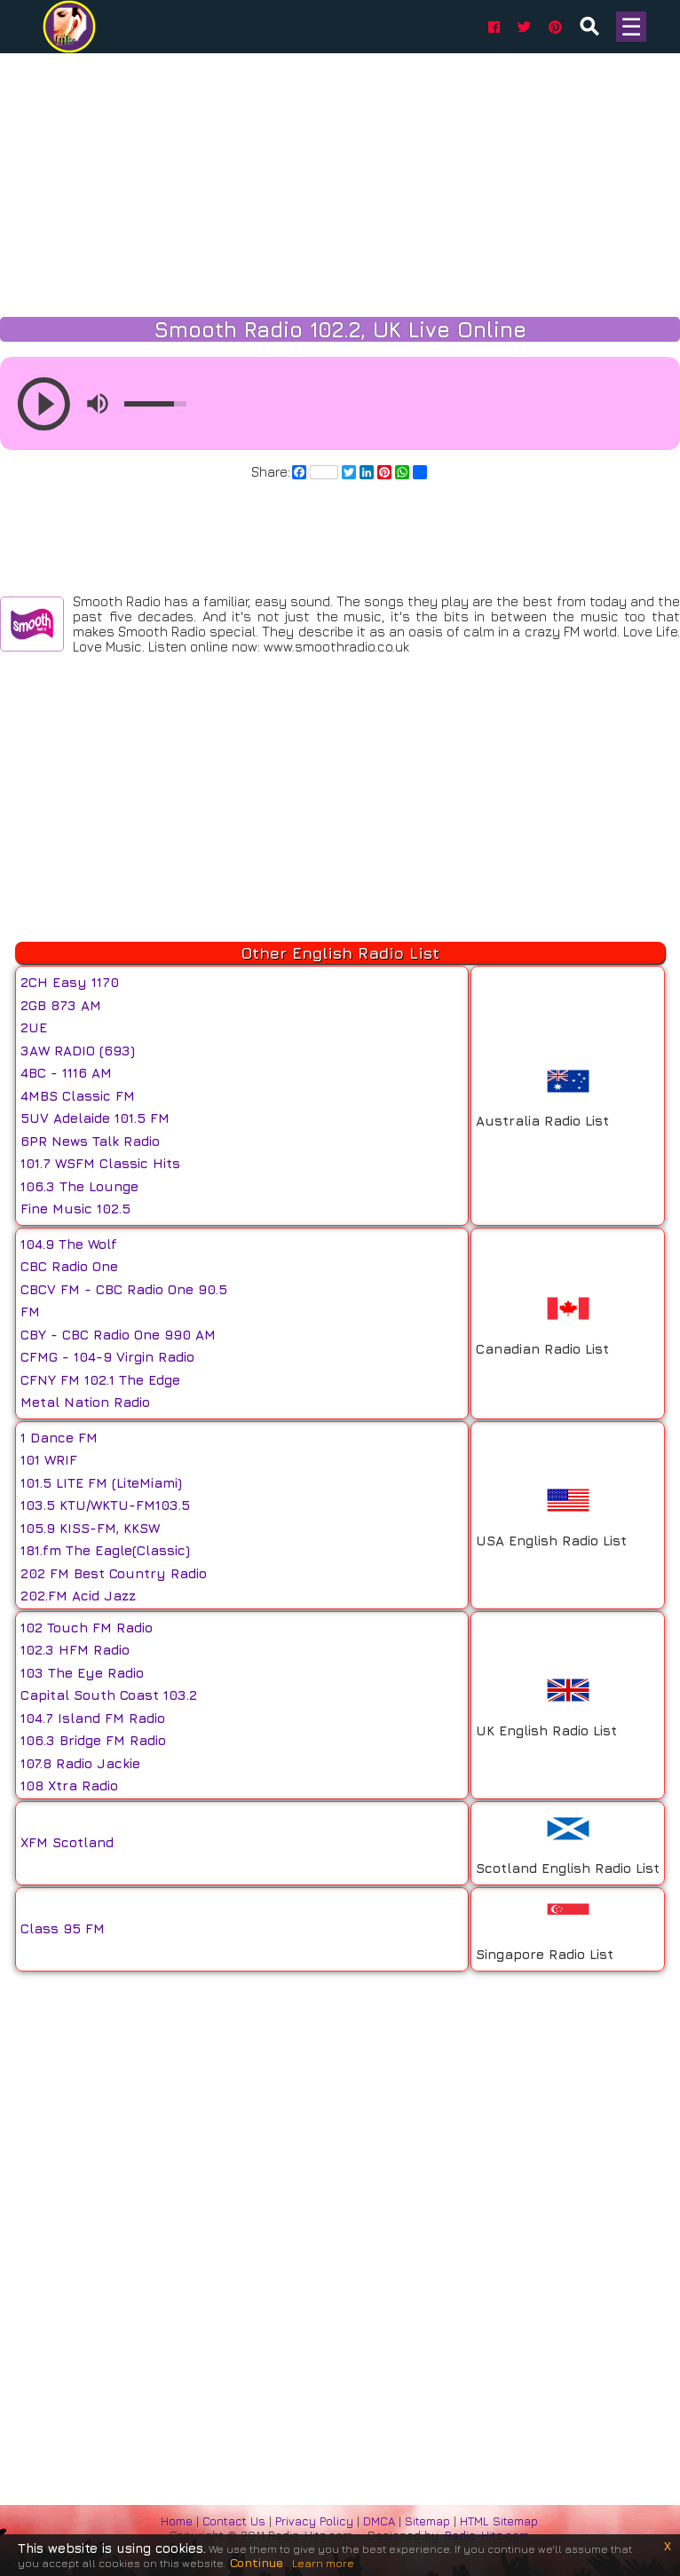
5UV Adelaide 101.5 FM (95, 1118)
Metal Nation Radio (85, 1402)
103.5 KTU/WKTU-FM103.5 (105, 1505)
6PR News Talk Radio (90, 1141)
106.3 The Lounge (79, 1186)
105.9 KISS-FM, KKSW (90, 1528)
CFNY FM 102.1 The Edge (100, 1379)
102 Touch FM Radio (86, 1627)
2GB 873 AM (60, 1005)
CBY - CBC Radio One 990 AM (118, 1334)
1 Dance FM (59, 1437)
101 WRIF (48, 1459)
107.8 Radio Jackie (80, 1763)
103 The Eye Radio (82, 1672)
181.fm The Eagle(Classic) (105, 1550)
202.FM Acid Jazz (78, 1595)
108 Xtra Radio (69, 1785)
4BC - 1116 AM (66, 1072)
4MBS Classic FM (77, 1095)
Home (177, 2521)
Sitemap (427, 2521)
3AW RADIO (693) (77, 1050)
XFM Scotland (67, 1842)
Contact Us (233, 2521)
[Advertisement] (340, 177)
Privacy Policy (316, 2521)
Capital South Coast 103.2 (108, 1695)
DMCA (381, 2521)
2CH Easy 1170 (69, 982)
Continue (256, 2562)
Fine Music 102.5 (75, 1208)
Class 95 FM (62, 1928)
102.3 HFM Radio (75, 1649)
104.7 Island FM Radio (92, 1718)
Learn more (323, 2563)
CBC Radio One (69, 1266)
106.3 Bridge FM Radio (93, 1740)
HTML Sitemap (499, 2521)
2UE (33, 1027)
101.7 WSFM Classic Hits (100, 1163)
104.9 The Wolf (68, 1244)
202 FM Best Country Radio (113, 1573)
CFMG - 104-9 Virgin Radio (107, 1356)
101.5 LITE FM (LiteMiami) (101, 1482)
